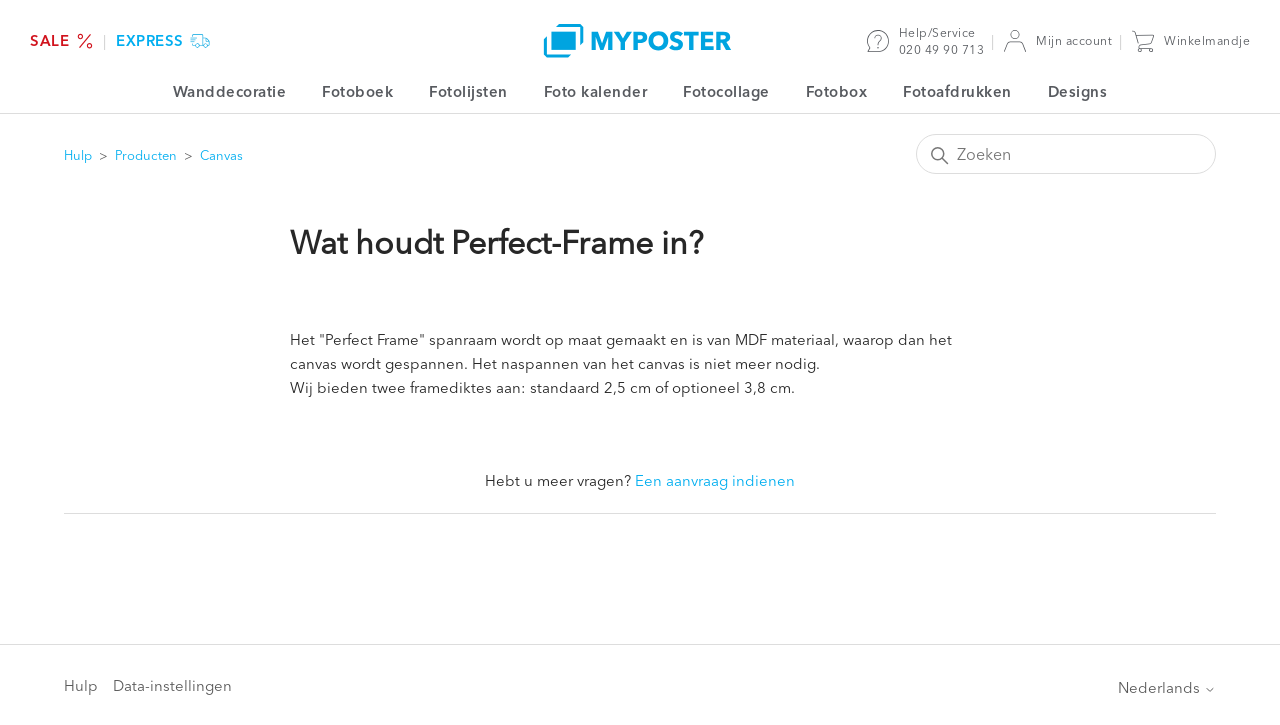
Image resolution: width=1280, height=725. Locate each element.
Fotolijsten (468, 91)
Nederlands (1167, 687)
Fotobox (837, 91)
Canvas (221, 155)
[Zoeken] (1066, 154)
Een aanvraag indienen (715, 480)
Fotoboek (357, 91)
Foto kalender (596, 91)
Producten (146, 155)
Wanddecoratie (230, 91)
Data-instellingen (172, 685)
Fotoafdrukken (957, 91)
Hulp (78, 155)
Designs (1078, 91)
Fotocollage (726, 91)
